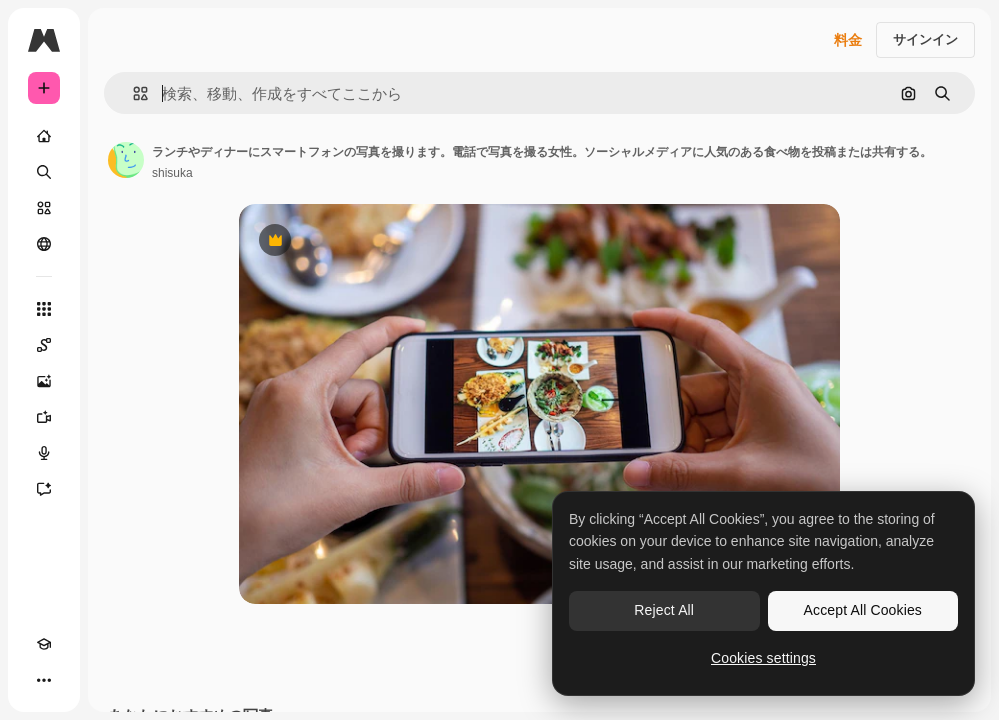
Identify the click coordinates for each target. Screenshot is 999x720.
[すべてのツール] (44, 309)
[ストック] (44, 208)
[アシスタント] (44, 489)
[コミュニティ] (44, 244)
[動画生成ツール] (44, 417)
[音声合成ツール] (44, 453)
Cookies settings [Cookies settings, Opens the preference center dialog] (763, 658)
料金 (848, 40)
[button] (132, 93)
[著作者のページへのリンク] (126, 160)
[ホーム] (44, 136)
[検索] (44, 172)
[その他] (44, 680)
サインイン (925, 39)
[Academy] (44, 644)
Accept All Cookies (863, 610)
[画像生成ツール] (44, 381)
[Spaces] (44, 345)
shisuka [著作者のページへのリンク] (172, 173)
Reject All (664, 610)
